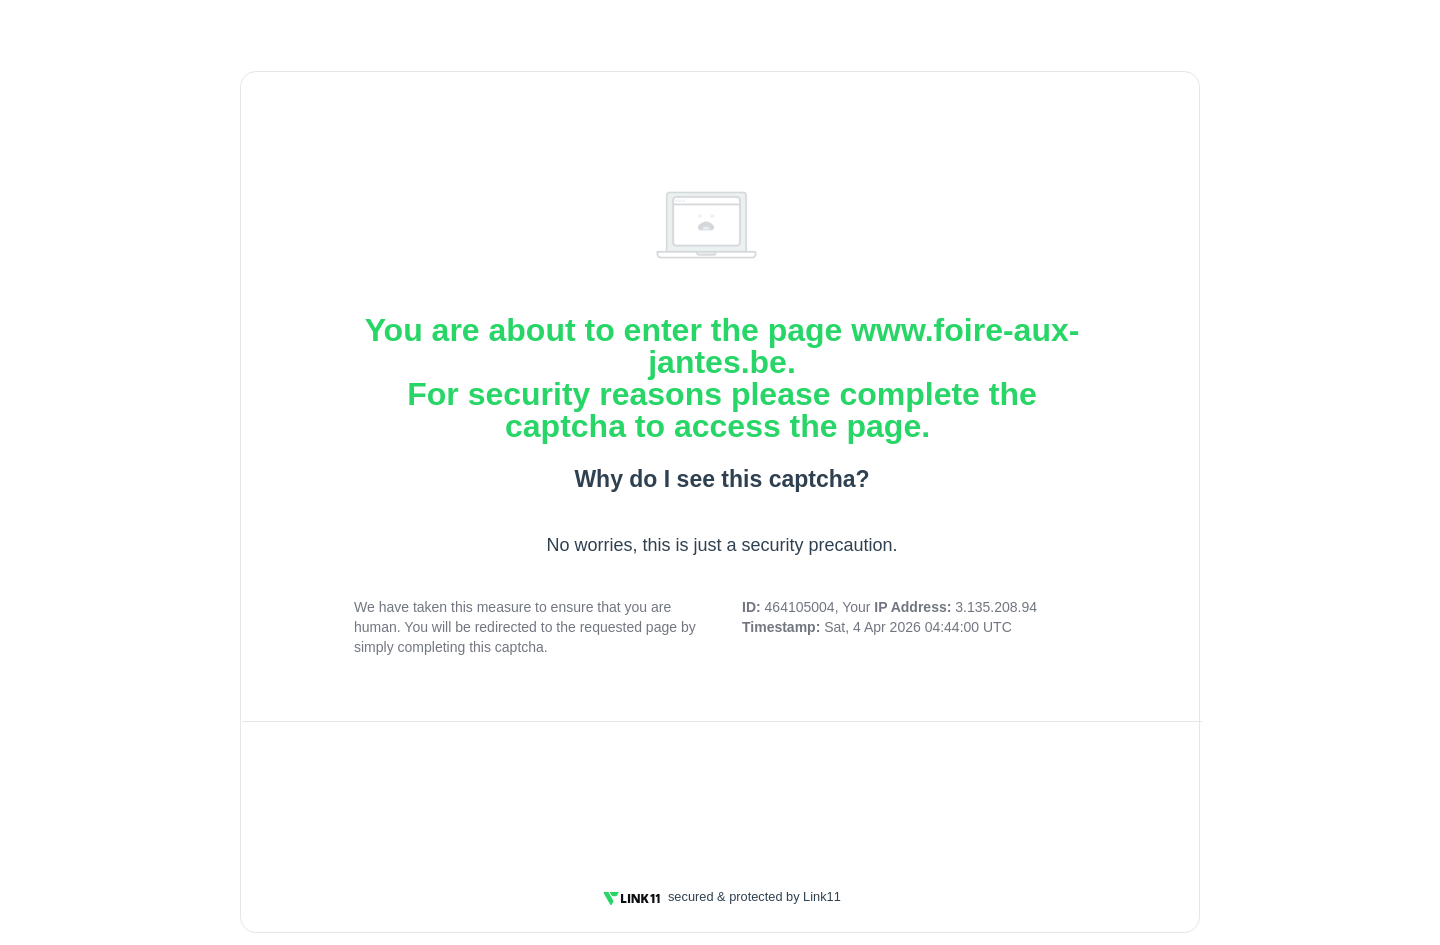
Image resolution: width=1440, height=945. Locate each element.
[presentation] (722, 793)
